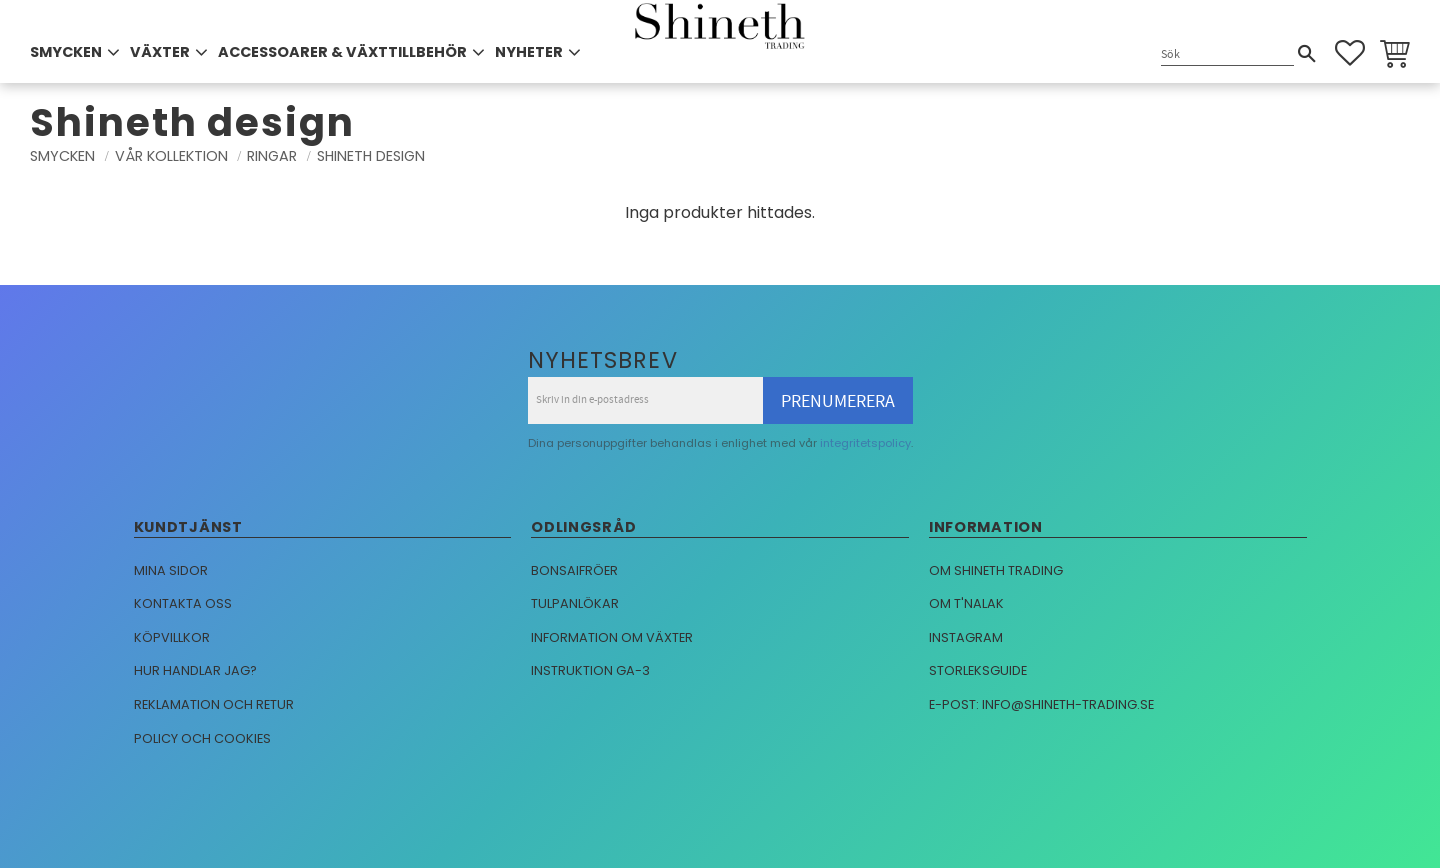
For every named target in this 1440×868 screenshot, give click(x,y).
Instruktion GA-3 (590, 670)
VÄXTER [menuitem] (160, 52)
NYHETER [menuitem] (529, 52)
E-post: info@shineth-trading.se (1041, 704)
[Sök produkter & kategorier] (1227, 54)
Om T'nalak (966, 603)
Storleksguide (978, 670)
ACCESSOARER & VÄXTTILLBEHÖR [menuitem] (342, 52)
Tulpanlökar (575, 603)
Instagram (966, 637)
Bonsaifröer (574, 570)
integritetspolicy (865, 443)
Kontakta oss (183, 603)
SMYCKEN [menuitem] (66, 52)
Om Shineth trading (996, 570)
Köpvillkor (172, 637)
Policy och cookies (202, 738)
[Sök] (1307, 54)
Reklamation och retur (214, 704)
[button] (1350, 53)
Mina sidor (171, 570)
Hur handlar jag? (195, 670)
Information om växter (612, 637)
